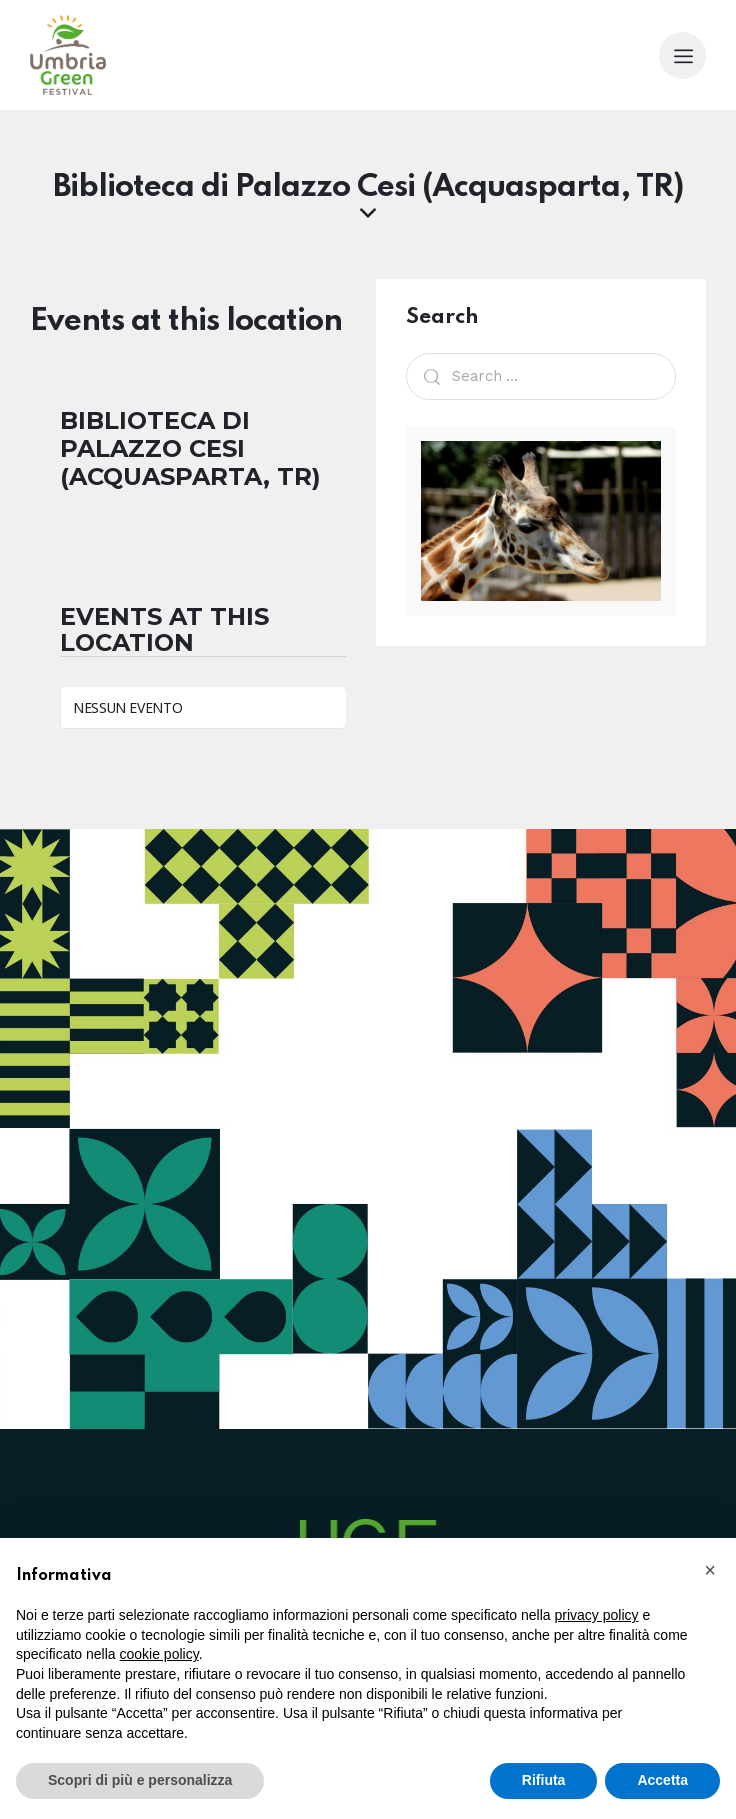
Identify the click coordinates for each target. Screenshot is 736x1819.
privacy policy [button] (597, 1615)
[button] (710, 1570)
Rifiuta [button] (544, 1780)
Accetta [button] (662, 1780)
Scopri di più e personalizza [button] (140, 1780)
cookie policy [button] (159, 1654)
